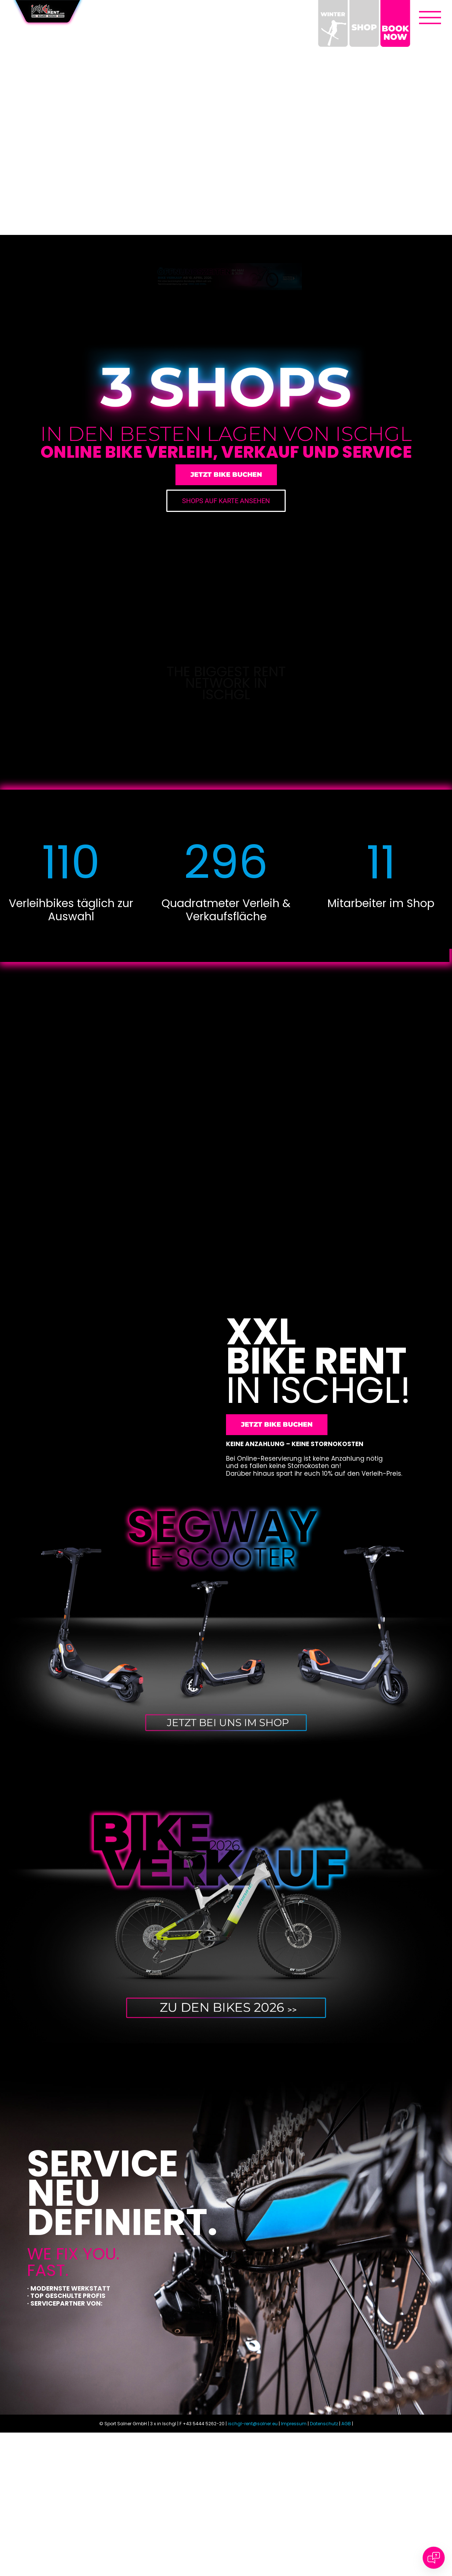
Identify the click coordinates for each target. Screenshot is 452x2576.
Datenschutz (324, 2534)
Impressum (294, 2534)
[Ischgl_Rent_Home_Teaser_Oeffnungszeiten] (226, 263)
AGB (346, 2534)
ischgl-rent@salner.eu (253, 2534)
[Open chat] (434, 2558)
